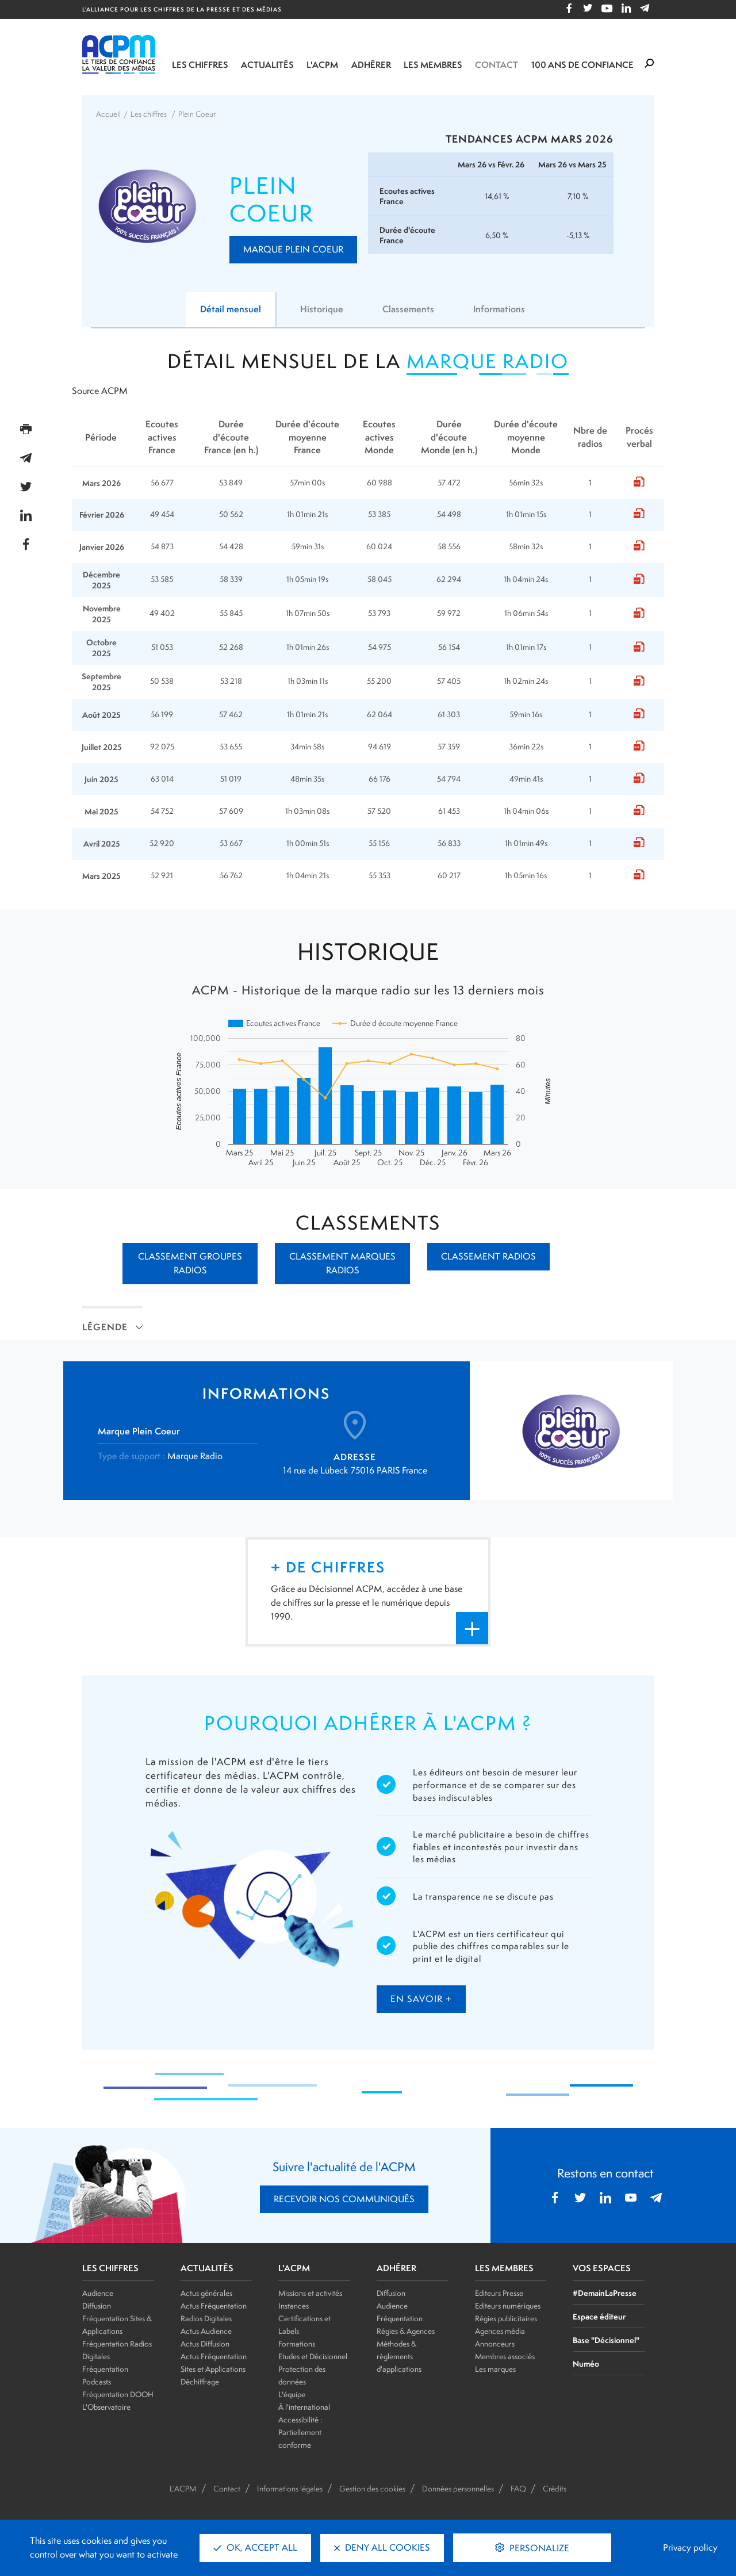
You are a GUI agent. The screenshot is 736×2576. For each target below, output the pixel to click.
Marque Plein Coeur (293, 249)
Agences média (500, 2331)
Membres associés (505, 2356)
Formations (296, 2343)
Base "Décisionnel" (606, 2339)
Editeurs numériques (507, 2306)
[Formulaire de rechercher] (649, 64)
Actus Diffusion (205, 2343)
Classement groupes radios (190, 1263)
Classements (408, 309)
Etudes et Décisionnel (312, 2356)
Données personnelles (458, 2488)
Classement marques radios (342, 1263)
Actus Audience (206, 2331)
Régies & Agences (406, 2331)
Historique (321, 309)
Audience (97, 2293)
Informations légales (290, 2488)
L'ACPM (322, 65)
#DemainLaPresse (605, 2292)
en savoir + (421, 1999)
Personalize (538, 2548)
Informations (499, 309)
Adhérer (371, 65)
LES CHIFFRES (110, 2268)
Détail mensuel (230, 309)
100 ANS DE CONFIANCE (582, 65)
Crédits (554, 2488)
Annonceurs (495, 2343)
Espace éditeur (599, 2316)
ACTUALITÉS (207, 2268)
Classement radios (488, 1256)
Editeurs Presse (499, 2293)
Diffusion (96, 2306)
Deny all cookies (382, 2547)
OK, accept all (255, 2547)
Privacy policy (690, 2547)
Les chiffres (200, 65)
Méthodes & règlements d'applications (399, 2356)
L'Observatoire (106, 2407)
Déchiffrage (200, 2381)
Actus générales (206, 2293)
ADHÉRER (396, 2268)
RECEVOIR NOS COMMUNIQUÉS (344, 2199)
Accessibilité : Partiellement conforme (300, 2432)
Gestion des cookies (372, 2488)
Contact (496, 65)
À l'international (304, 2407)
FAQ (518, 2488)
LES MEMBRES (504, 2268)
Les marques (495, 2369)
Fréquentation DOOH (118, 2394)
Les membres (433, 65)
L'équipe (291, 2394)
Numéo (586, 2363)
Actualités (267, 65)
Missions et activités (310, 2293)
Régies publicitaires (506, 2318)
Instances (293, 2306)
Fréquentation (400, 2318)
